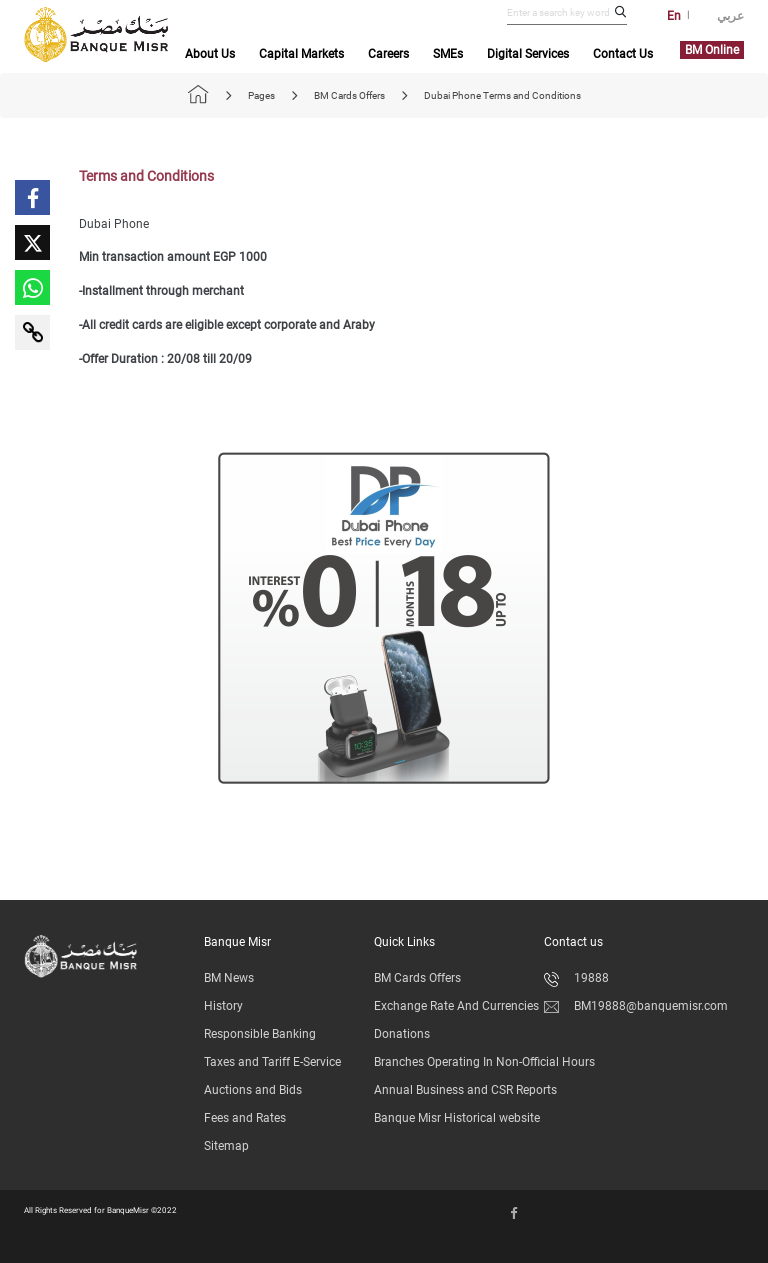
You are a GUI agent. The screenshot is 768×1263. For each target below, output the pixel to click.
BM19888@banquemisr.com (636, 1006)
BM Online (712, 50)
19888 (576, 978)
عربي (730, 16)
